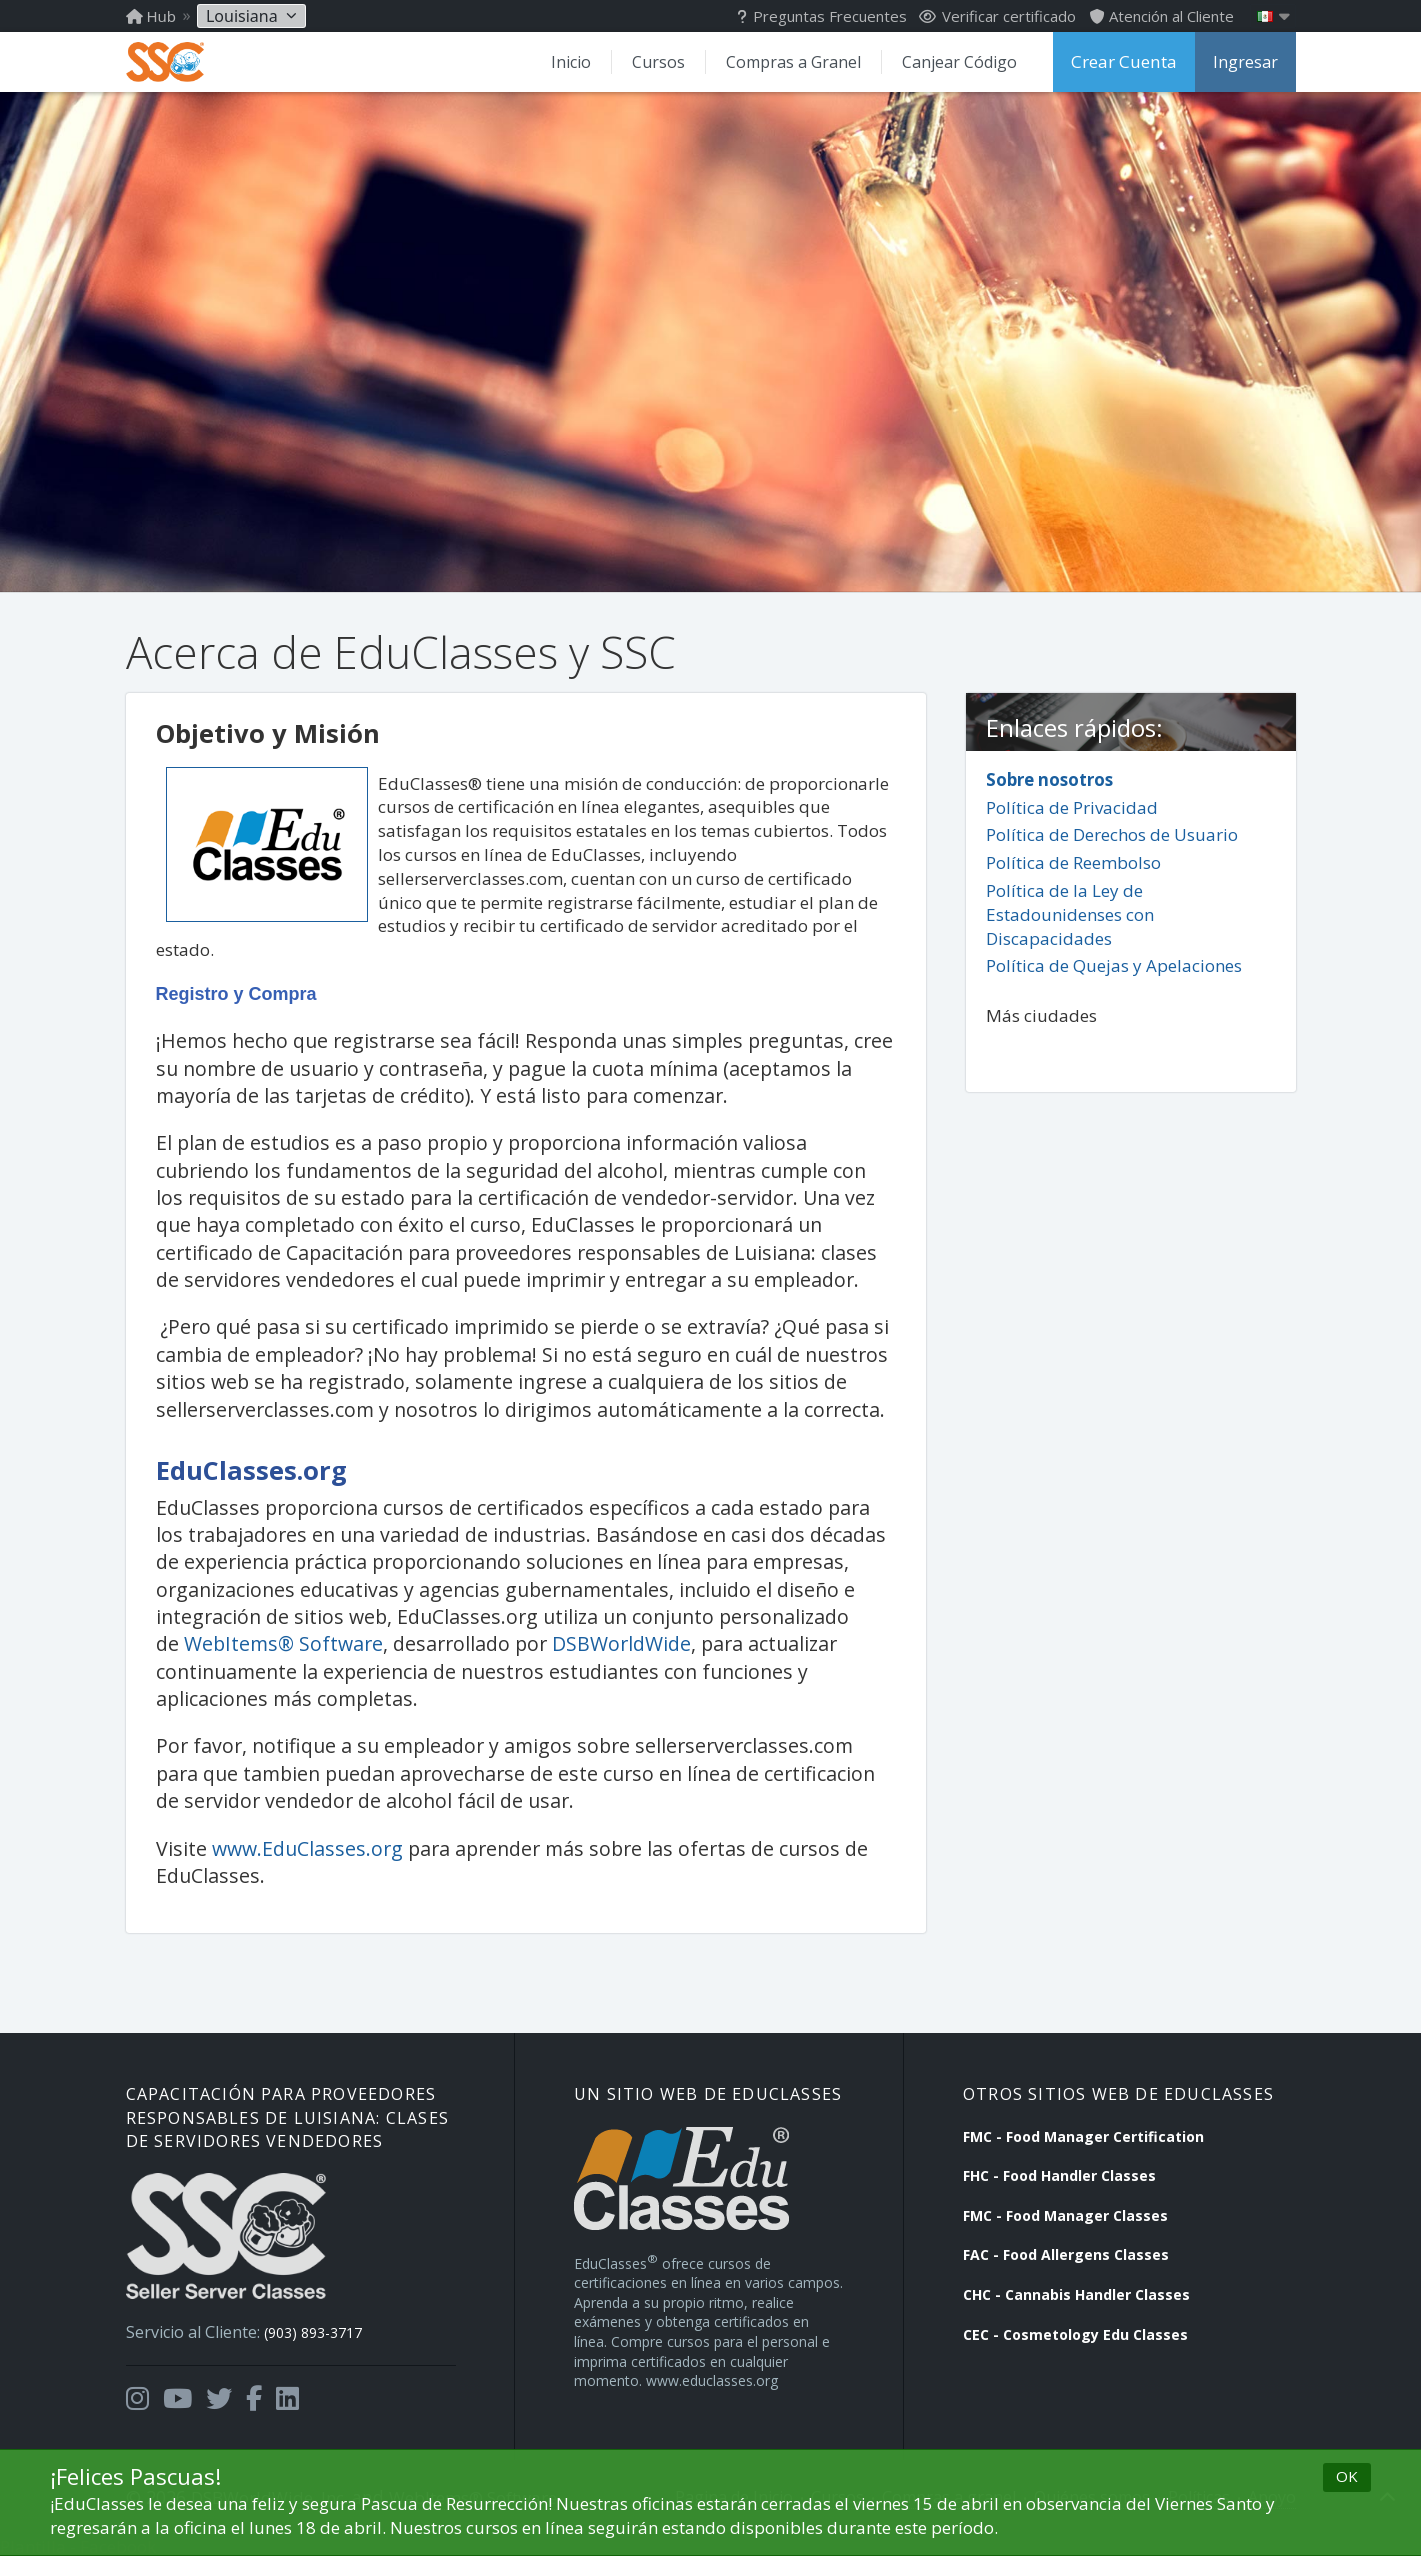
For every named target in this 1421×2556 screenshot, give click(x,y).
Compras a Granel (800, 62)
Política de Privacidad (1072, 805)
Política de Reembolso (1073, 861)
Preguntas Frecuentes (822, 16)
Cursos (666, 62)
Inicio (580, 62)
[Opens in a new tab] (137, 2385)
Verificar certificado (997, 16)
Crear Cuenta (1127, 62)
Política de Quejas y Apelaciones (1114, 964)
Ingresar (1245, 62)
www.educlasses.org (712, 2377)
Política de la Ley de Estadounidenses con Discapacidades (1070, 913)
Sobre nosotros (1049, 778)
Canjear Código (965, 62)
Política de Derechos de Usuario (1112, 833)
